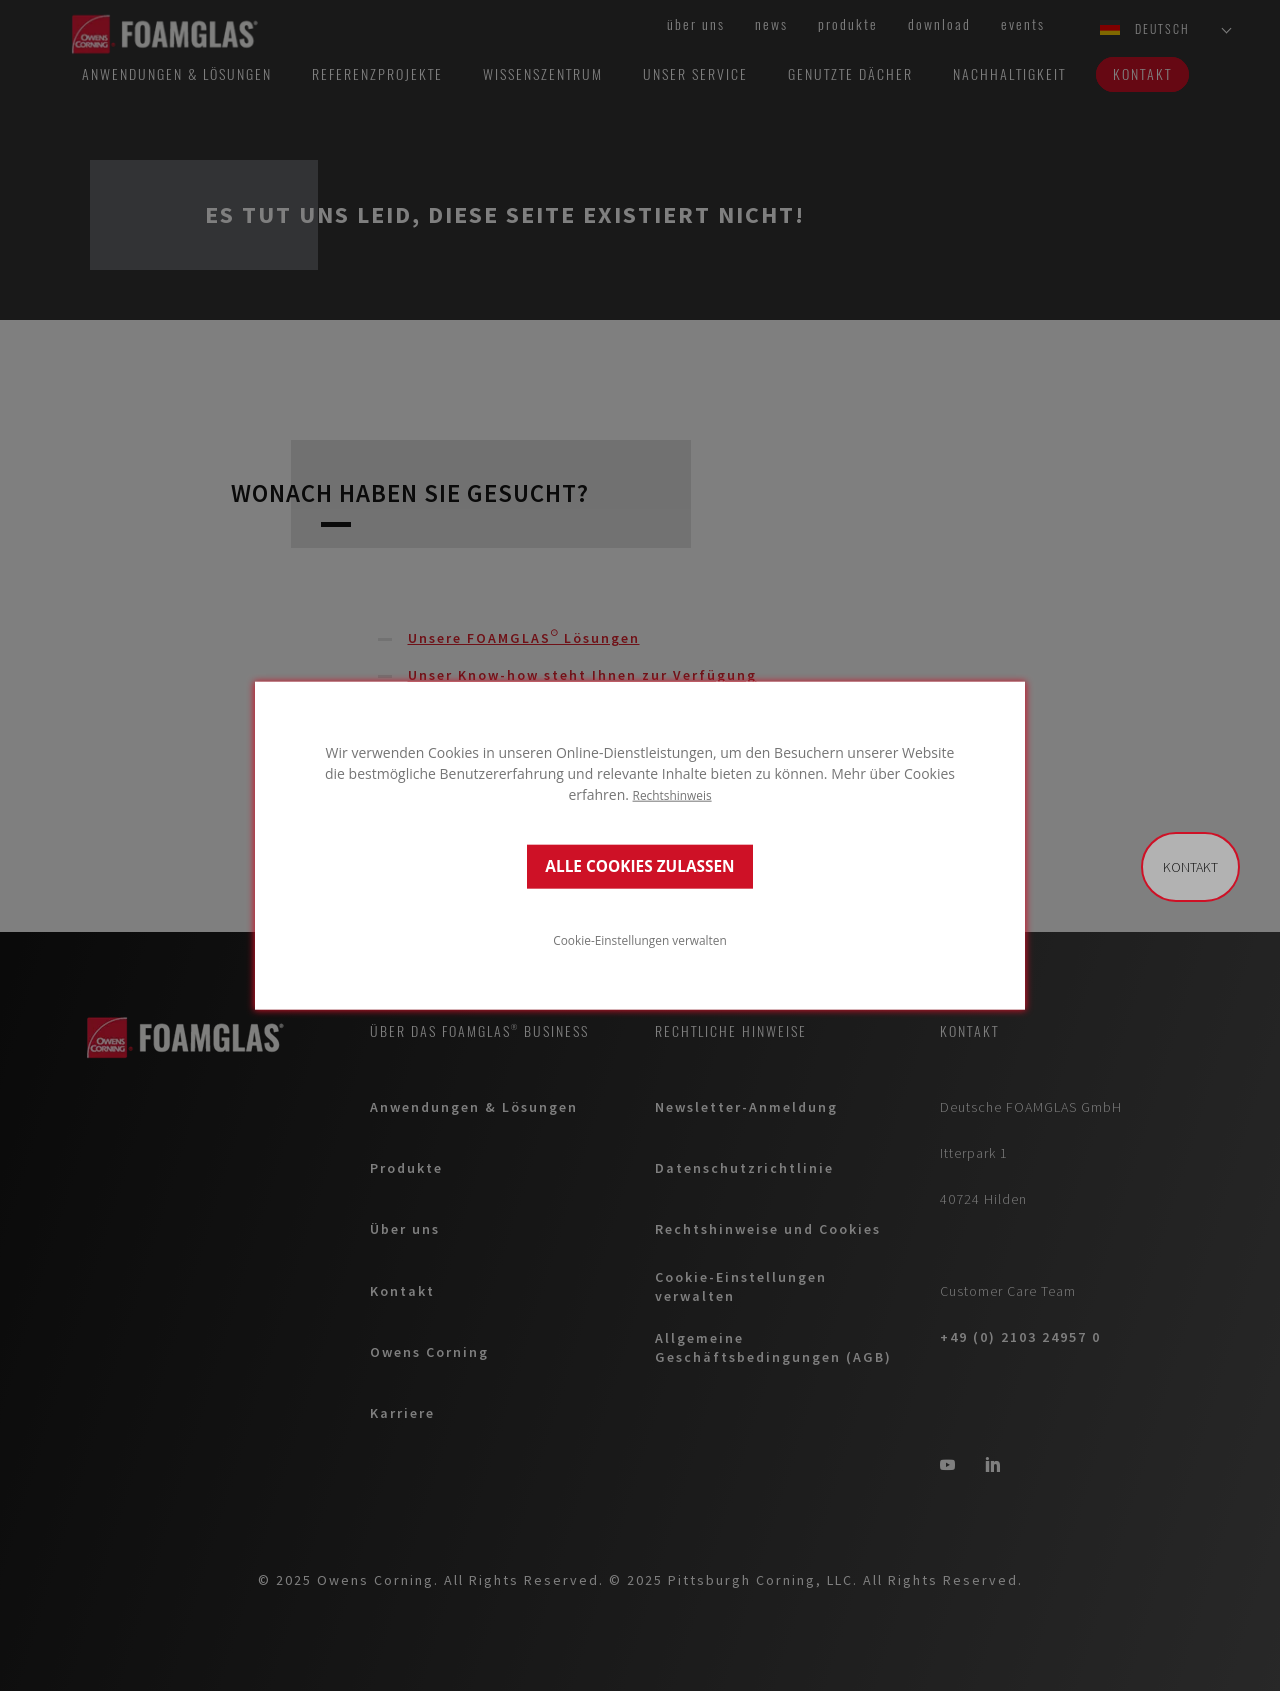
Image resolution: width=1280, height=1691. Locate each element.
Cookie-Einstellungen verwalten (640, 940)
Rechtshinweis (672, 794)
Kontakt (1190, 867)
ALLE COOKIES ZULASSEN (639, 866)
